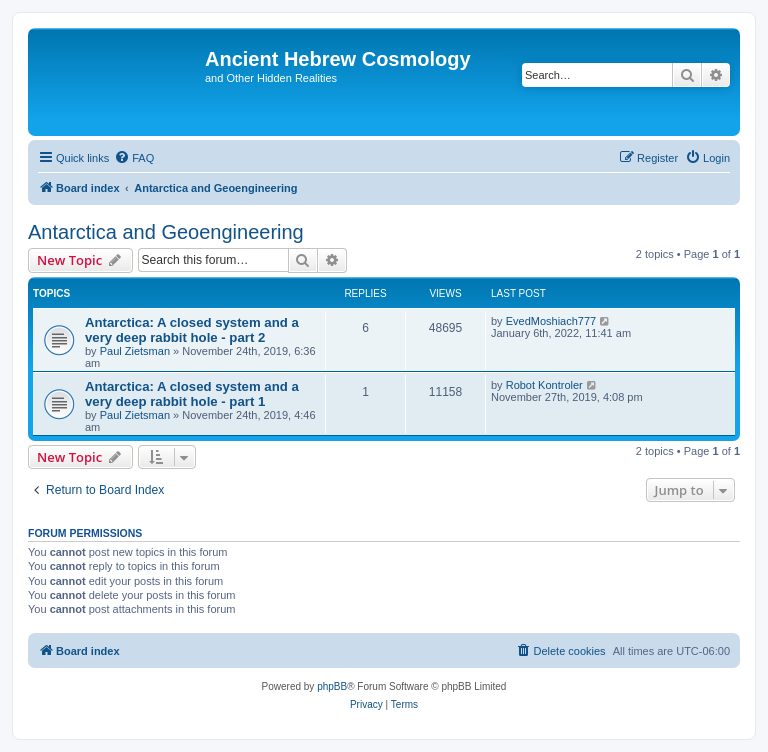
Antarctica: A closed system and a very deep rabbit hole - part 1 (192, 394)
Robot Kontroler (544, 385)
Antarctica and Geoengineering (166, 232)
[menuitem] (134, 158)
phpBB (332, 686)
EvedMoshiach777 (551, 321)
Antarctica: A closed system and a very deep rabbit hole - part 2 (192, 330)
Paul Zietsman (135, 351)
